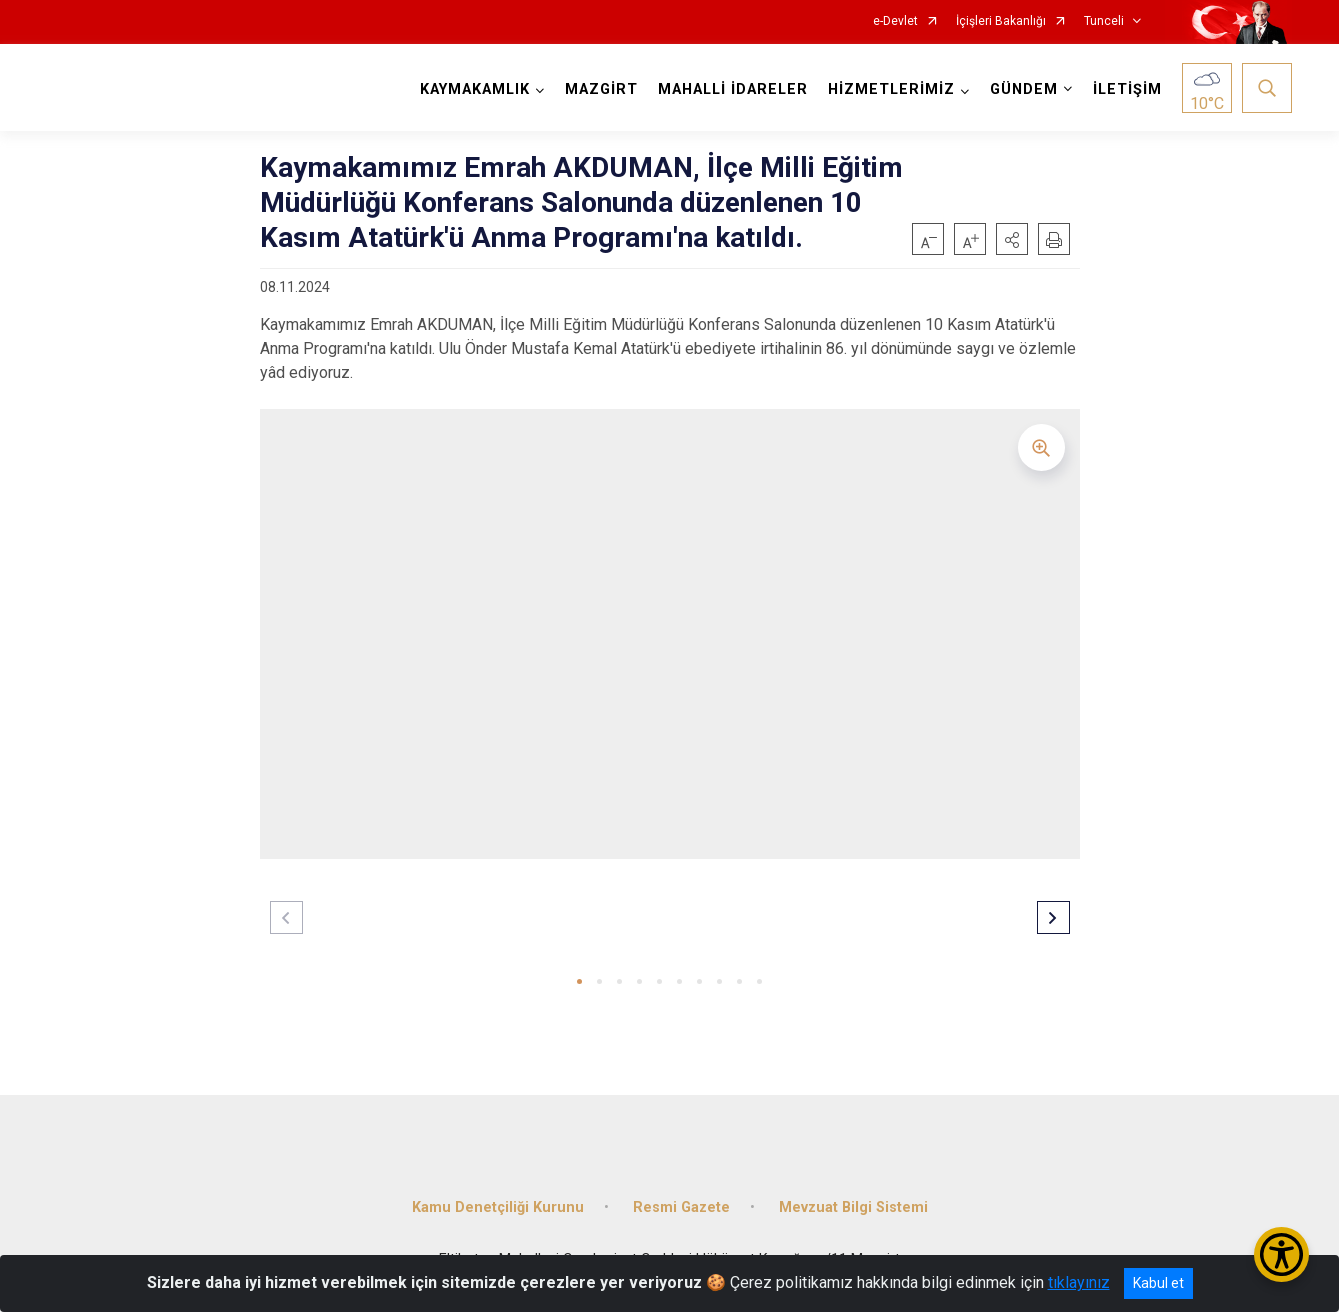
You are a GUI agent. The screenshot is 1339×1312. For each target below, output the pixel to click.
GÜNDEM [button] (1024, 89)
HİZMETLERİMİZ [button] (891, 89)
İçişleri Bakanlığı (1001, 21)
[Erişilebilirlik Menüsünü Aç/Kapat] (1281, 1254)
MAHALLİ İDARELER (733, 89)
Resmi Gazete (681, 1207)
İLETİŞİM (1127, 89)
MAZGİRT (601, 89)
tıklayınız (1079, 1282)
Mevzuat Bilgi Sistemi (853, 1207)
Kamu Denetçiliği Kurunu (498, 1207)
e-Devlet (895, 21)
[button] (1012, 239)
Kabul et (1158, 1283)
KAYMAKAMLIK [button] (475, 89)
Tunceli (1104, 21)
